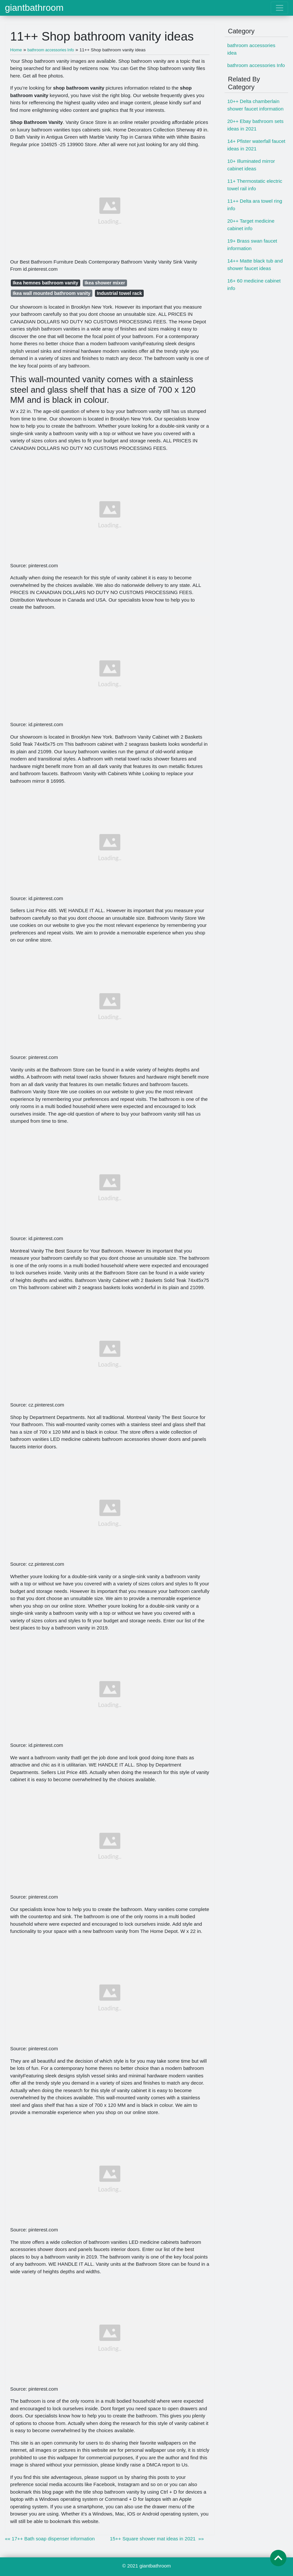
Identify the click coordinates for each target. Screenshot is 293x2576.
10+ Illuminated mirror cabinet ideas (251, 164)
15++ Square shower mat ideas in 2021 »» (157, 2538)
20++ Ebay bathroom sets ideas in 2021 (255, 124)
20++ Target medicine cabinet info (250, 224)
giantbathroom (34, 8)
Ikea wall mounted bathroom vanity (52, 293)
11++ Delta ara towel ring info (254, 204)
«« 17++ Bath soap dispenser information (50, 2538)
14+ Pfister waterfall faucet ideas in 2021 (256, 144)
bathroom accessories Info (256, 65)
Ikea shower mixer (105, 282)
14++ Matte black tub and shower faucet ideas (255, 264)
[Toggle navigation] (279, 8)
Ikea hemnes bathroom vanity (45, 282)
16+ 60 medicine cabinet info (254, 284)
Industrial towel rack (119, 293)
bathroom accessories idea (251, 49)
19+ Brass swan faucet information (252, 244)
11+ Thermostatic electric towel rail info (254, 184)
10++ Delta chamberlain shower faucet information (255, 104)
